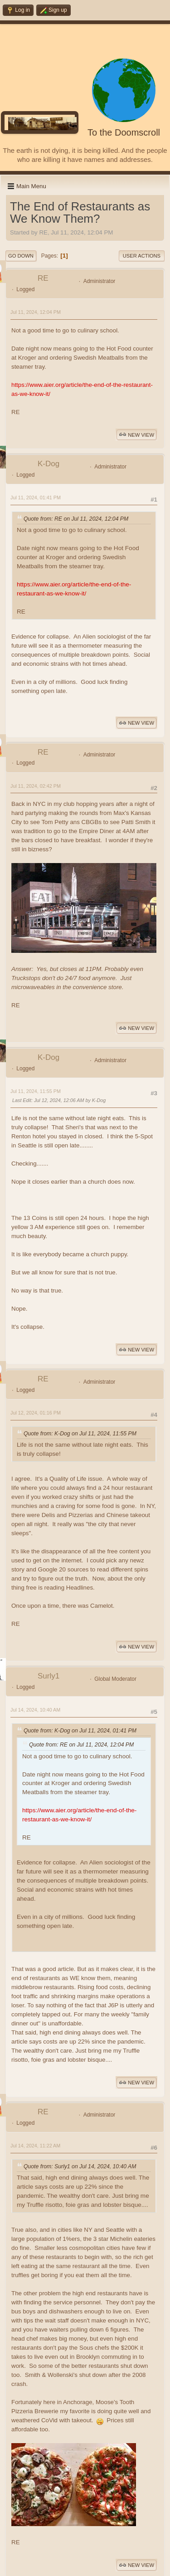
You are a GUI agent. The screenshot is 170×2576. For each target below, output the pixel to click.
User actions (141, 256)
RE (43, 278)
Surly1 (48, 1676)
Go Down (21, 256)
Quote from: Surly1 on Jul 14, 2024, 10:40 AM (80, 2166)
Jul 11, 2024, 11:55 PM (35, 1091)
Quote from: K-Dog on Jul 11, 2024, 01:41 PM (80, 1730)
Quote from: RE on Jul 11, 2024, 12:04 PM (76, 519)
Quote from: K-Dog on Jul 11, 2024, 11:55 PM (80, 1433)
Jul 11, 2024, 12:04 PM (35, 312)
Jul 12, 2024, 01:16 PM (35, 1412)
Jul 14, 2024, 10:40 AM (35, 1709)
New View (136, 435)
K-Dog (48, 463)
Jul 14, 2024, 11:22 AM (35, 2145)
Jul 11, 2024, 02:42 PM (35, 786)
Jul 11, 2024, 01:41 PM (35, 497)
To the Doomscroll (123, 132)
